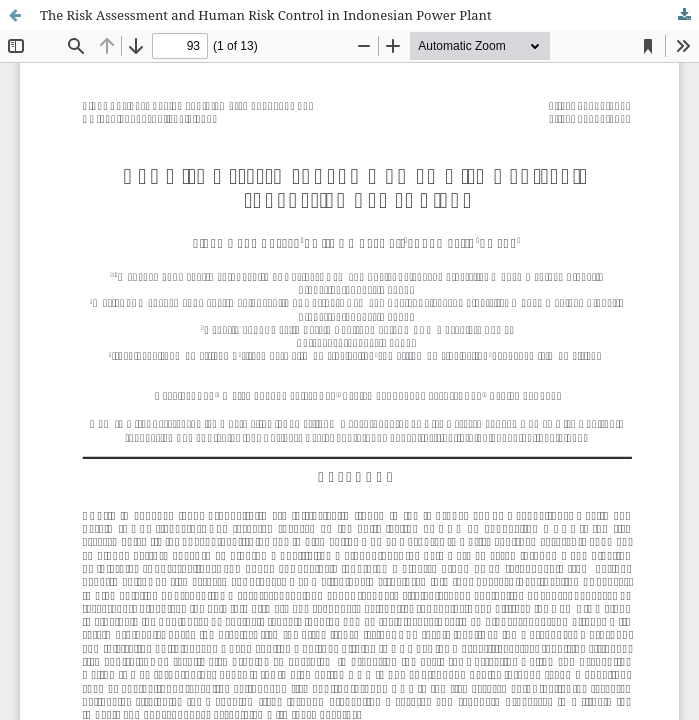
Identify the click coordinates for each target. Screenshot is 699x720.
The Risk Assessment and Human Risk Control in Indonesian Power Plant (265, 15)
